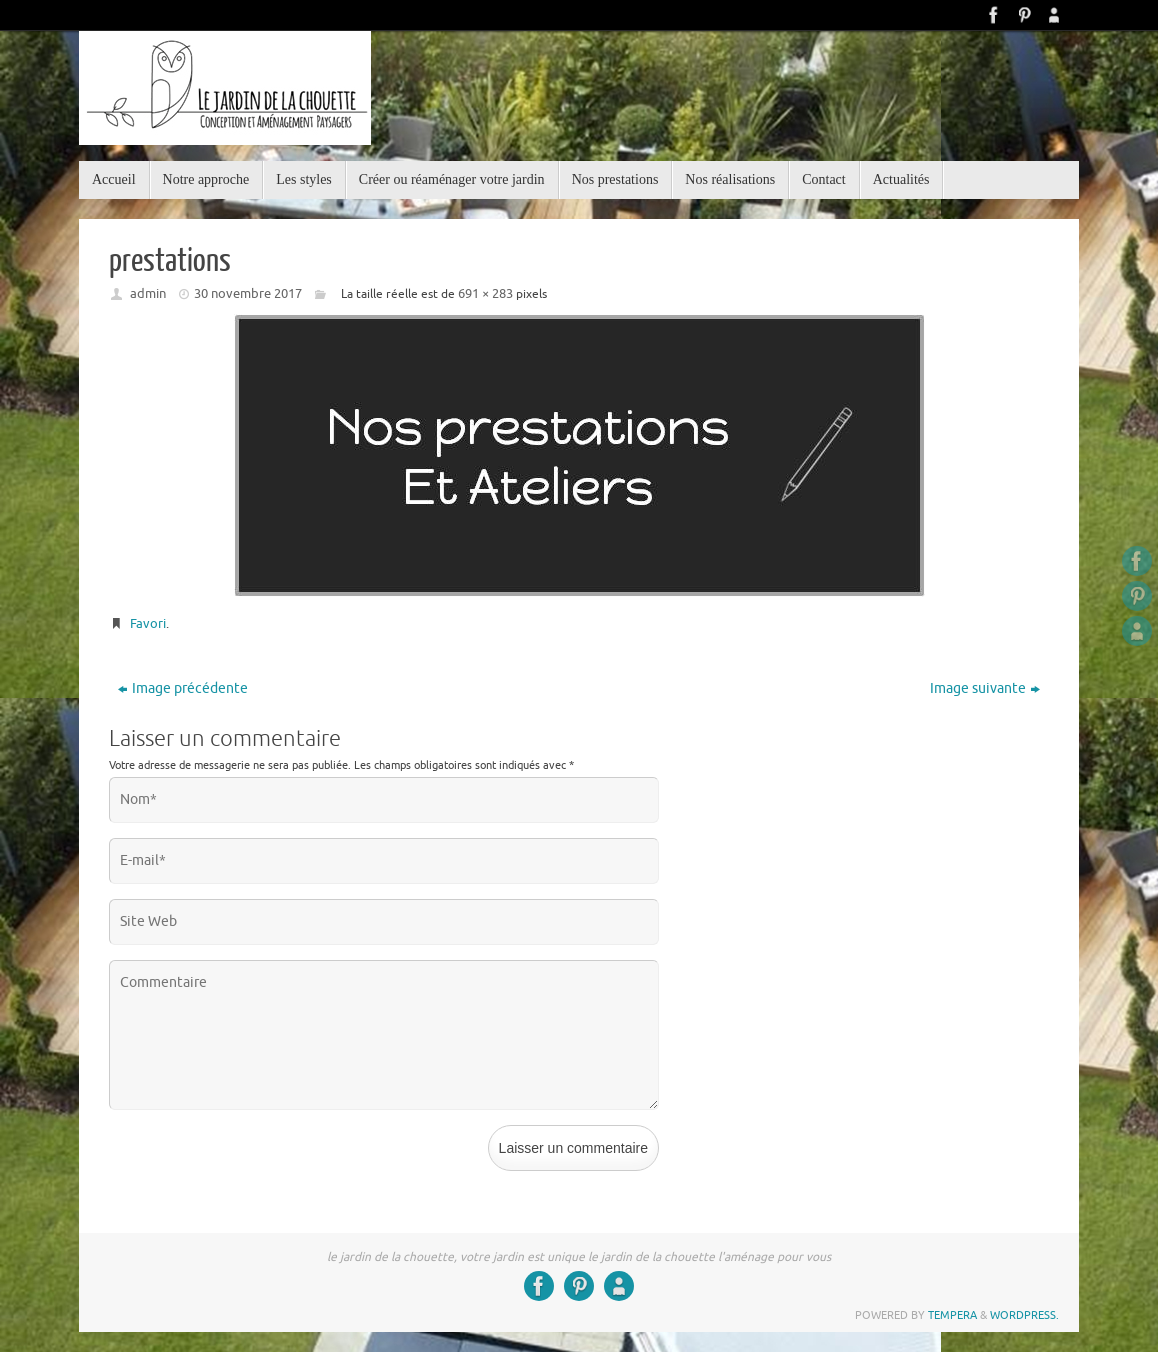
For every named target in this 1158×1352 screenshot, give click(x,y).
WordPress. (1024, 1315)
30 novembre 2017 (248, 293)
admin (148, 293)
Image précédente (183, 688)
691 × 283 (485, 293)
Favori (148, 623)
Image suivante (985, 688)
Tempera (952, 1315)
